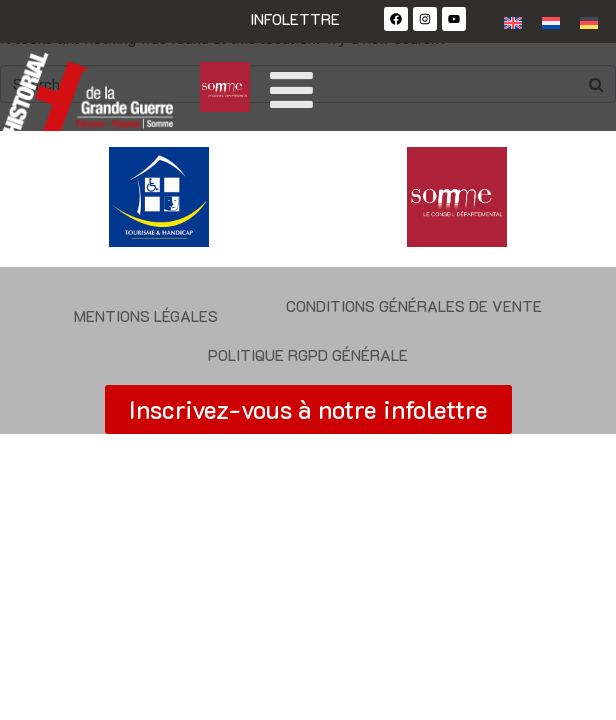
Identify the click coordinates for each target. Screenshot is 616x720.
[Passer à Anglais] (513, 21)
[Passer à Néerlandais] (551, 21)
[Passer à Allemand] (589, 21)
